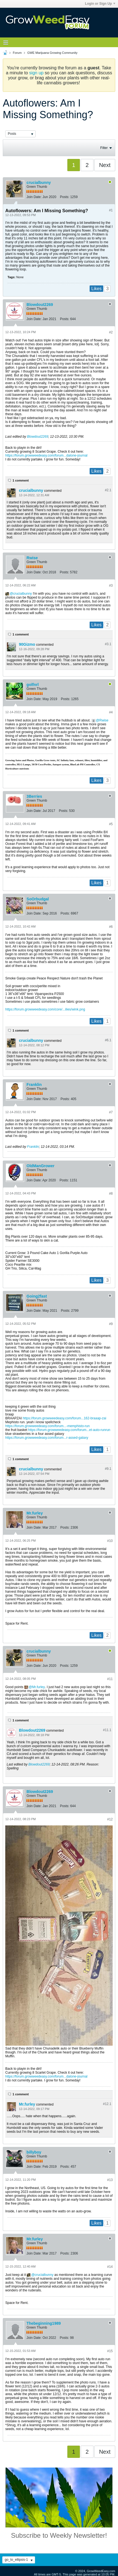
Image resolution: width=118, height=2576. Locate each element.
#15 (110, 2351)
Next (104, 165)
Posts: (64, 197)
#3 (111, 585)
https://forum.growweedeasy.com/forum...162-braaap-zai (64, 1418)
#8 (111, 1193)
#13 (110, 2180)
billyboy (33, 2152)
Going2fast (36, 1296)
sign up (36, 72)
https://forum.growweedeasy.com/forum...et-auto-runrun (69, 1430)
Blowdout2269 (39, 304)
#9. (108, 1469)
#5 (111, 824)
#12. (107, 2104)
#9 (111, 1324)
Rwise (32, 558)
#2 (111, 332)
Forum (17, 52)
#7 (111, 1112)
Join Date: (33, 197)
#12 (110, 1819)
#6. (108, 1040)
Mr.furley (34, 1513)
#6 (111, 927)
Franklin (33, 1084)
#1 (111, 210)
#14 (110, 2267)
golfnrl (32, 684)
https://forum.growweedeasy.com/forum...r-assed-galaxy (46, 1438)
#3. (108, 644)
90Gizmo (27, 644)
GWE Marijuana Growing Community (52, 52)
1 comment (21, 480)
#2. (108, 490)
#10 (110, 1541)
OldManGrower (40, 1166)
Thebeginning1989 (43, 2323)
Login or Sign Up (100, 4)
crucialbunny (38, 182)
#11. (107, 1730)
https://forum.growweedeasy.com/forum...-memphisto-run (47, 1426)
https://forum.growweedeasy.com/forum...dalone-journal (46, 455)
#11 (110, 1679)
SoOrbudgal (37, 899)
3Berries (34, 796)
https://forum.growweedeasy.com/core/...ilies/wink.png (45, 1009)
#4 (111, 712)
